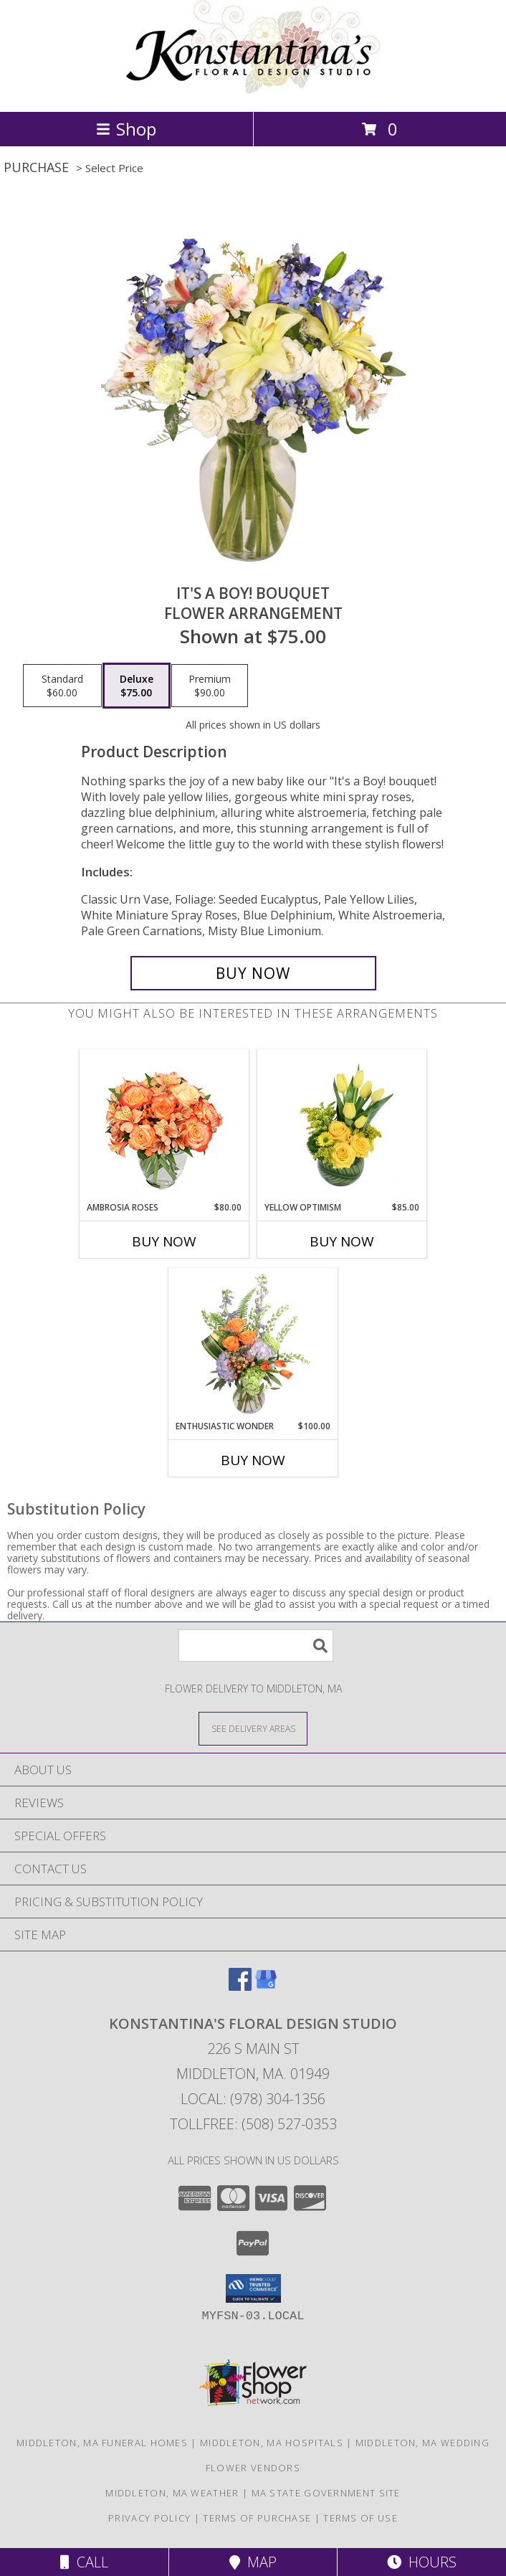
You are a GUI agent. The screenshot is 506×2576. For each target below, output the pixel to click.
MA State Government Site (326, 2492)
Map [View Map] (253, 2562)
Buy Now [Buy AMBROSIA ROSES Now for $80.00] (164, 1241)
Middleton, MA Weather (172, 2492)
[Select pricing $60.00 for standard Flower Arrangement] (62, 685)
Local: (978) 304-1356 (253, 2098)
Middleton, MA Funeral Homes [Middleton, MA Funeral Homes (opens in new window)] (102, 2442)
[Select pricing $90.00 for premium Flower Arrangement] (209, 685)
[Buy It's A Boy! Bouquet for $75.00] (253, 973)
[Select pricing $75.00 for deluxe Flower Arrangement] (136, 685)
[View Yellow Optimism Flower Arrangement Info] (342, 1125)
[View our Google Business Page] (265, 1986)
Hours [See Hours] (422, 2562)
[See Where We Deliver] (253, 1728)
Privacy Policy (149, 2517)
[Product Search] (255, 1645)
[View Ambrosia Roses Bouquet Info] (164, 1125)
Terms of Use (360, 2517)
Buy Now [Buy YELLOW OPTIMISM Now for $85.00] (342, 1241)
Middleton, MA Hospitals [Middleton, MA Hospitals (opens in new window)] (271, 2442)
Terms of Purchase (257, 2517)
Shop (126, 129)
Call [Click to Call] (84, 2562)
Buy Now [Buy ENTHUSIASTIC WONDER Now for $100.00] (253, 1460)
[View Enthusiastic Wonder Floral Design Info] (253, 1344)
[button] (253, 2288)
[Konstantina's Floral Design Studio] (253, 91)
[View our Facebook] (240, 1986)
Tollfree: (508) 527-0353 (253, 2124)
